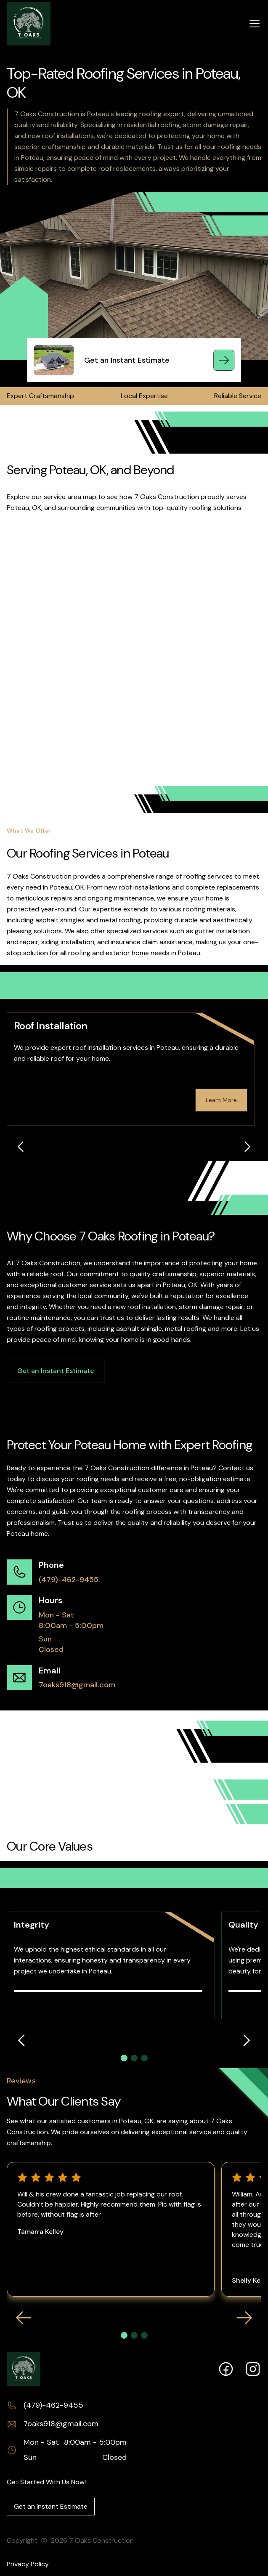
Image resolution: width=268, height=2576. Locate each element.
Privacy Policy (28, 2564)
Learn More (221, 1100)
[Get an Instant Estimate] (223, 360)
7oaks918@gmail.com (77, 1685)
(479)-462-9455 (68, 1580)
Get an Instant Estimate (55, 1370)
